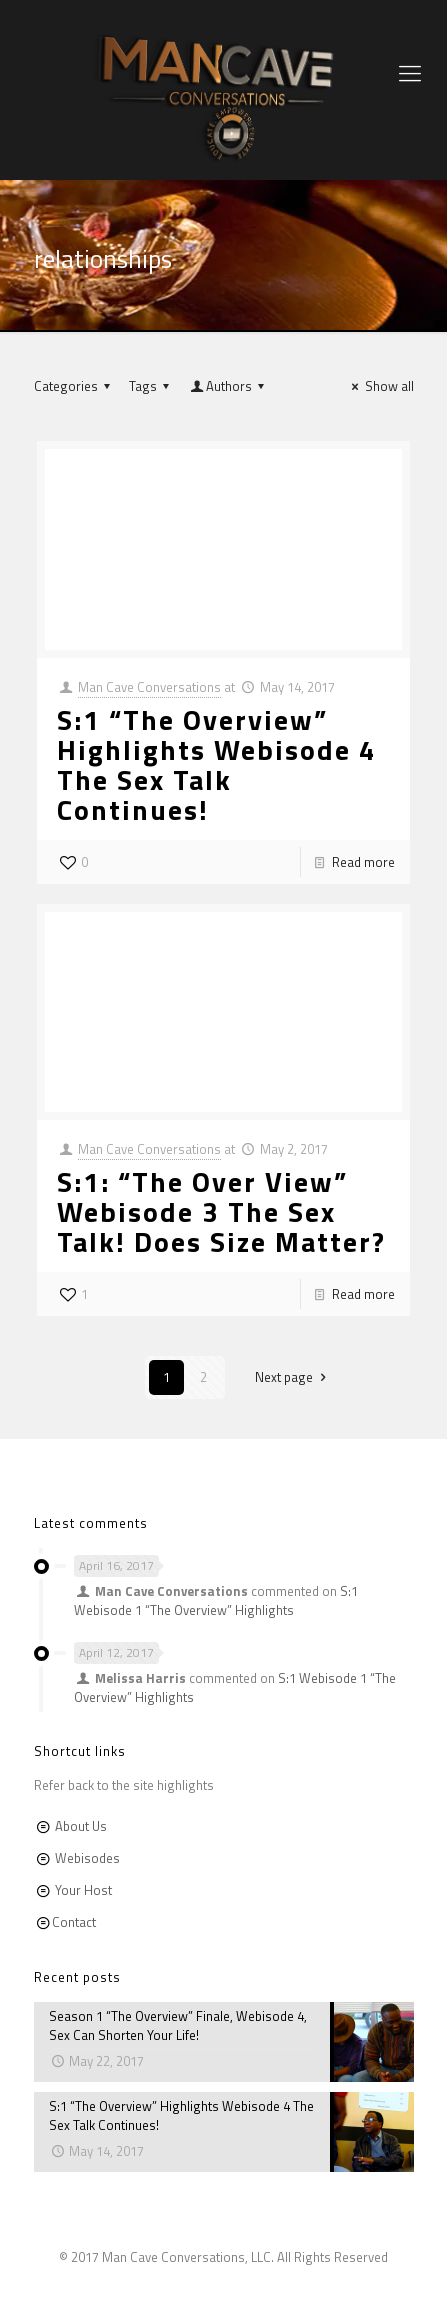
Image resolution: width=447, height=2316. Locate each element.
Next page (293, 1377)
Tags (152, 386)
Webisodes (87, 1858)
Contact (74, 1922)
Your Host (83, 1890)
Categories (75, 386)
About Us (81, 1826)
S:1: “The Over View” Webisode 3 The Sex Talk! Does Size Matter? (221, 1211)
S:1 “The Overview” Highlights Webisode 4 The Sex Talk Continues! (217, 764)
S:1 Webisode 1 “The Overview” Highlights (216, 1600)
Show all (379, 386)
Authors (229, 386)
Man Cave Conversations (149, 687)
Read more (363, 862)
